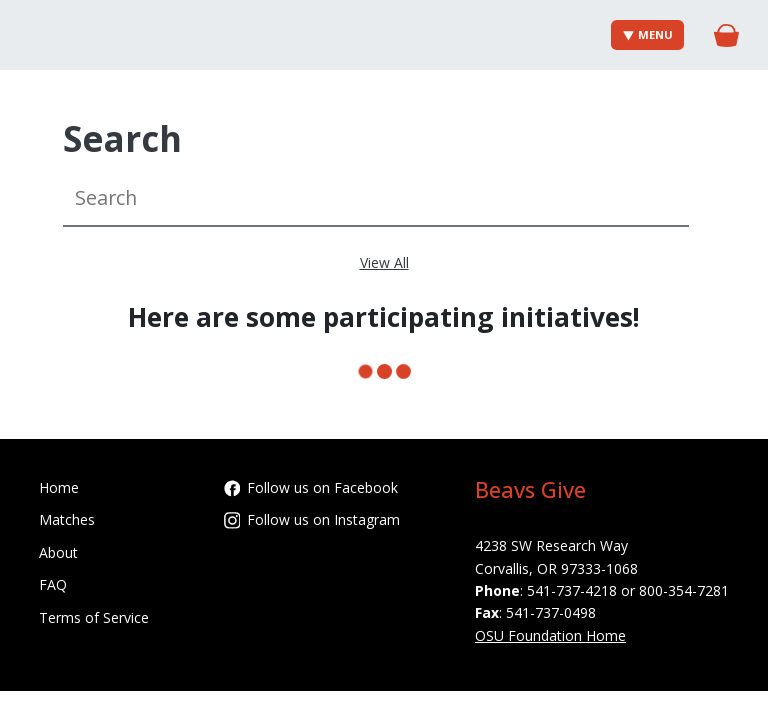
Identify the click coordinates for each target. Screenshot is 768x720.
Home (59, 487)
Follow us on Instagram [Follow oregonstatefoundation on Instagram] (312, 519)
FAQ (53, 584)
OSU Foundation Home (550, 635)
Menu (648, 34)
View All (384, 262)
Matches (67, 519)
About (58, 552)
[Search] (376, 198)
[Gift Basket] (726, 35)
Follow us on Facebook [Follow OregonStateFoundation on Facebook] (311, 487)
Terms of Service (94, 617)
